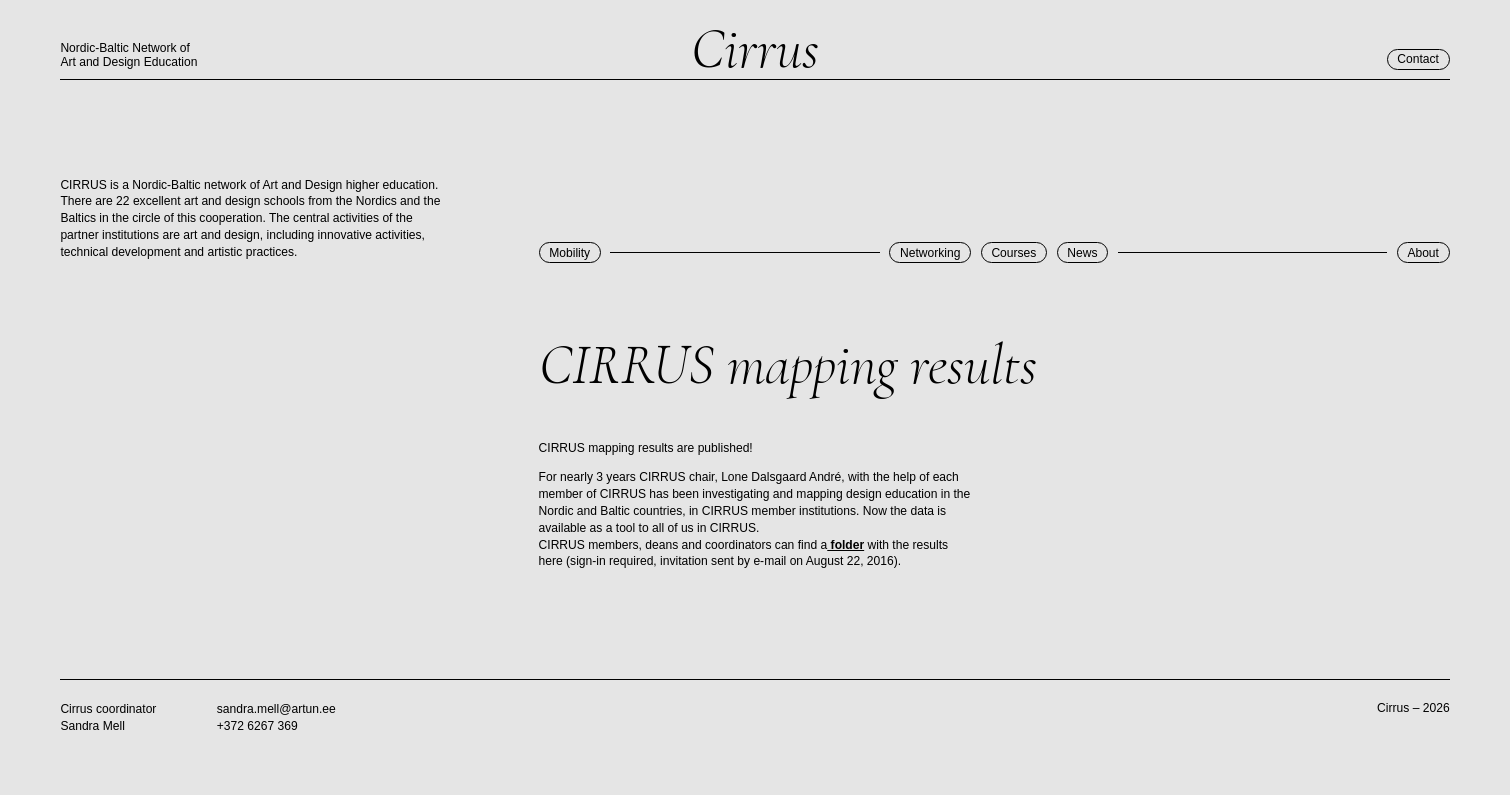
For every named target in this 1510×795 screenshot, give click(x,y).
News (1082, 253)
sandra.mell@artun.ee (276, 709)
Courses (1013, 253)
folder (845, 545)
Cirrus (755, 50)
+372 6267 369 (257, 726)
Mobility (569, 253)
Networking (930, 253)
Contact (1418, 59)
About (1423, 253)
